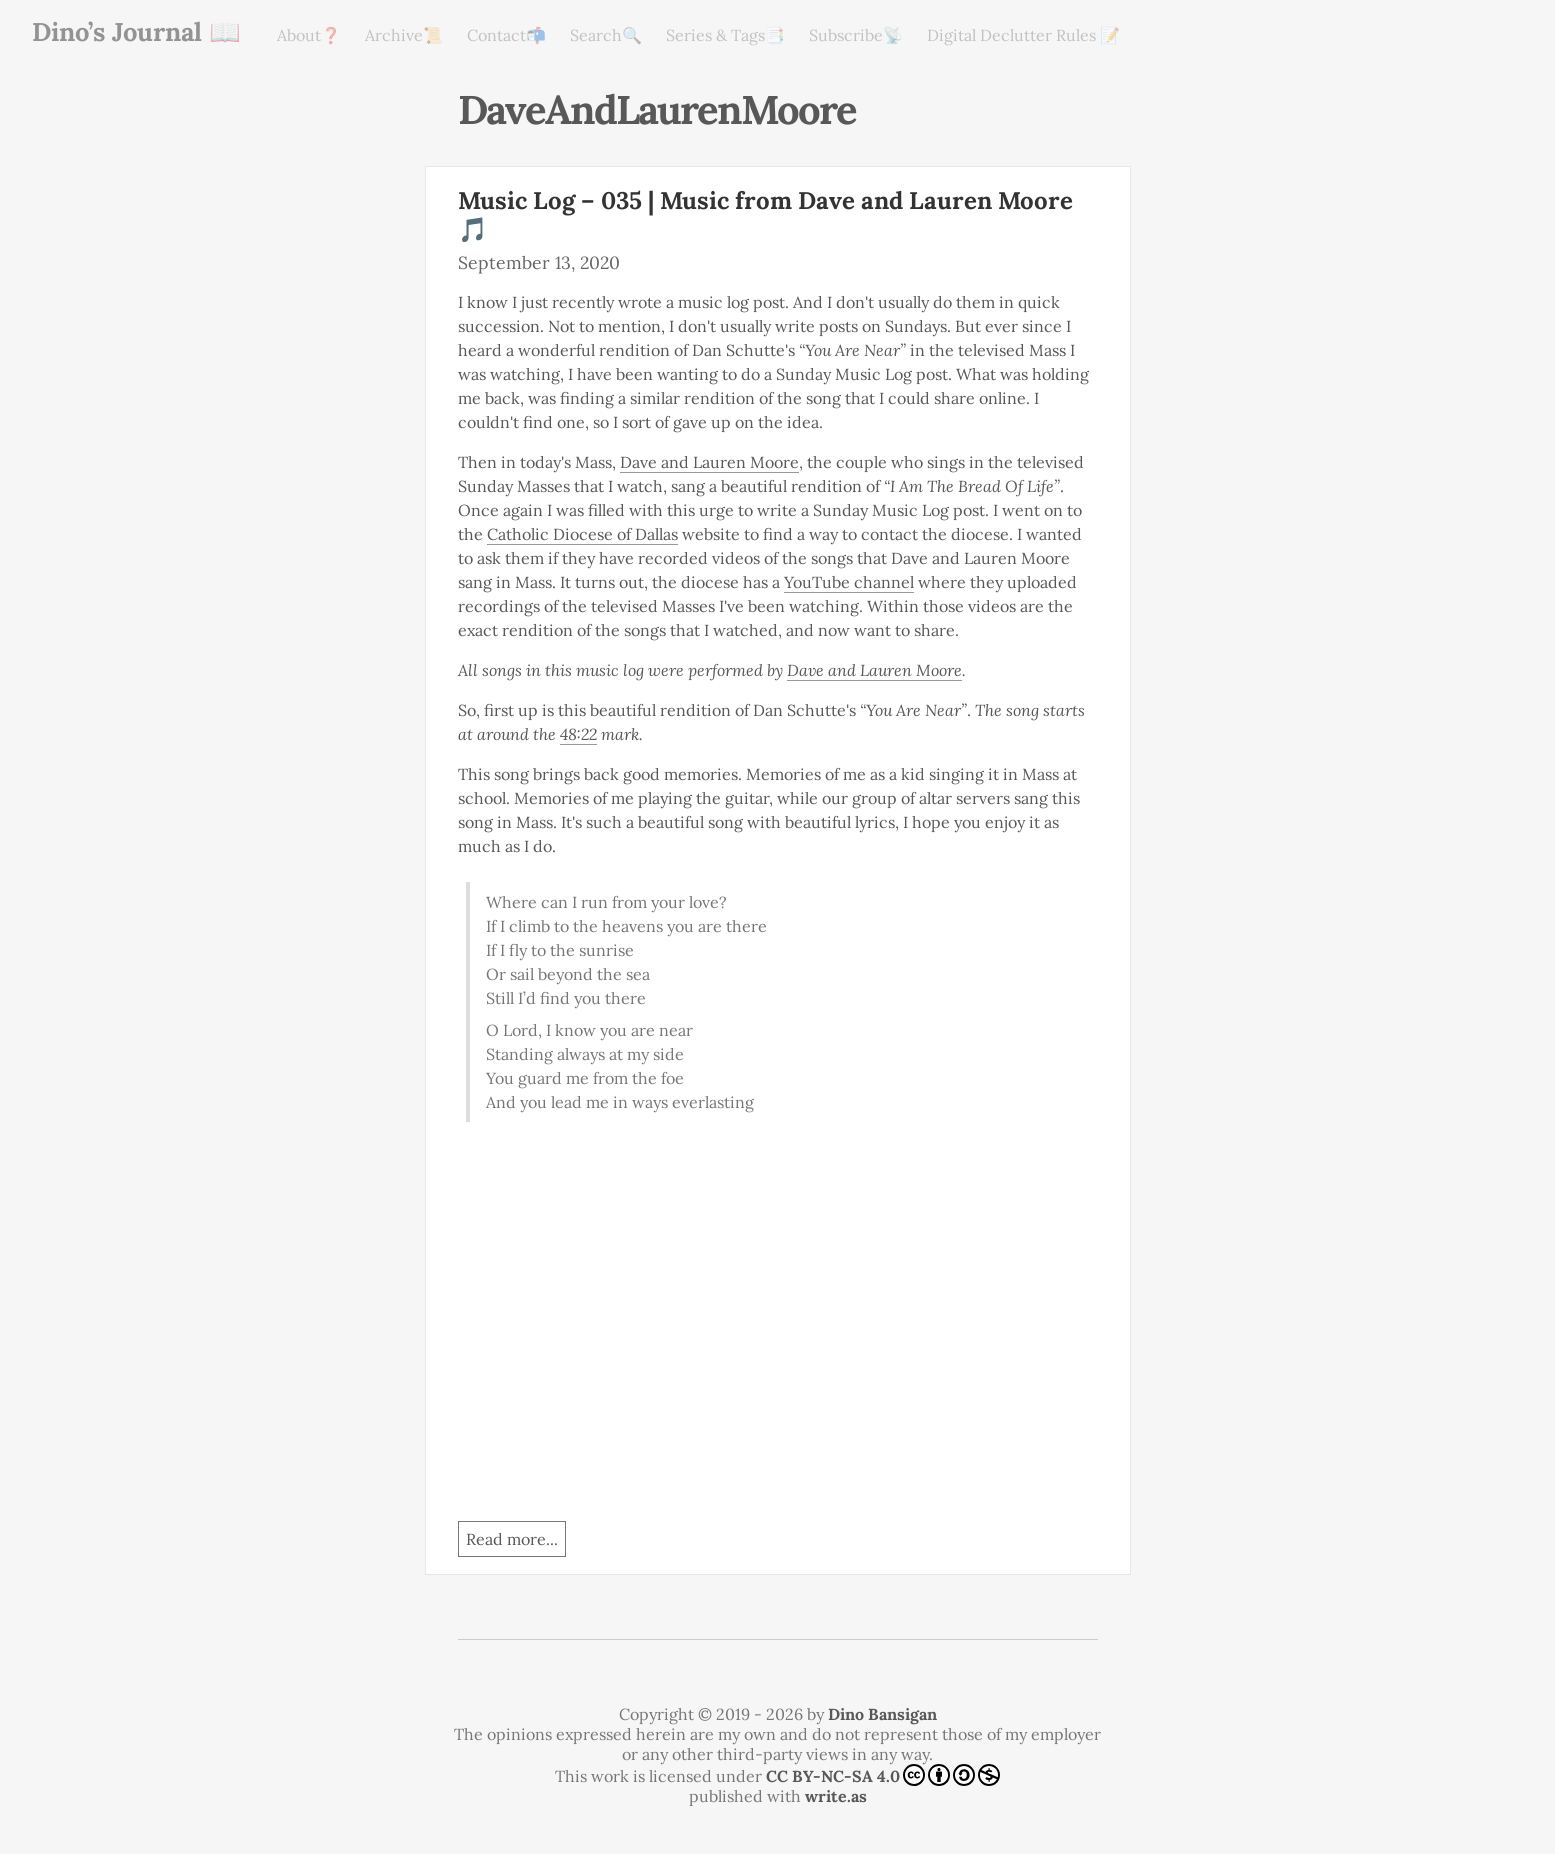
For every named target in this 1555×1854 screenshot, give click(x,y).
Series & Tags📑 (725, 35)
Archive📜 (404, 35)
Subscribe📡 (856, 35)
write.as (836, 1796)
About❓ (309, 35)
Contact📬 (506, 35)
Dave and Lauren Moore (709, 462)
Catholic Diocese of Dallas (582, 534)
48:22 (578, 734)
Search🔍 (606, 35)
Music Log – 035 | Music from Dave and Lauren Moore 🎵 (765, 215)
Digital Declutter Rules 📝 (1023, 35)
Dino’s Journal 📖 (136, 31)
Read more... (512, 1539)
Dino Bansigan (882, 1714)
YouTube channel (849, 582)
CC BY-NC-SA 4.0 (883, 1775)
